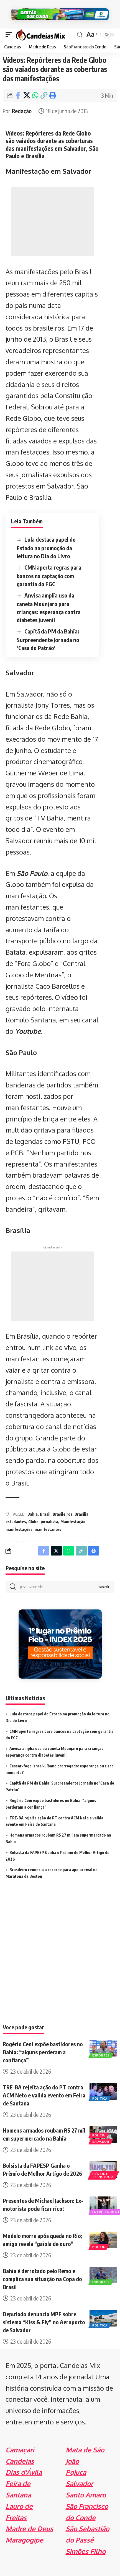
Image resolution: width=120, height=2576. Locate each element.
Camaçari (20, 2449)
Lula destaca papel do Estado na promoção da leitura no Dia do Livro (46, 547)
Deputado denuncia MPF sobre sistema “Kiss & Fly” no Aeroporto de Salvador (44, 2321)
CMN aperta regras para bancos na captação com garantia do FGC (49, 575)
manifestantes (48, 1529)
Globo (33, 1521)
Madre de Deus (29, 2528)
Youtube (28, 1031)
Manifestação (72, 1521)
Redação (22, 110)
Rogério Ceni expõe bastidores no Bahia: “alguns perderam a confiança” (43, 2051)
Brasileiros (62, 1514)
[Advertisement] (52, 221)
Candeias (20, 2461)
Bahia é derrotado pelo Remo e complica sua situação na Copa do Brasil (42, 2278)
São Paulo (32, 873)
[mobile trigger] (10, 34)
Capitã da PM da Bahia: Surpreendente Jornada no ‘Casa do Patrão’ (48, 639)
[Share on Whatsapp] (35, 95)
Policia (98, 2135)
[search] (80, 34)
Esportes (101, 2055)
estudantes (16, 1521)
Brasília (81, 1514)
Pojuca (76, 2472)
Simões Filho (86, 2551)
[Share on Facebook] (18, 95)
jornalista (49, 1521)
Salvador (100, 2141)
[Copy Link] (44, 95)
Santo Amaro (86, 2495)
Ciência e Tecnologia (103, 2175)
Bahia (32, 1514)
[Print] (52, 95)
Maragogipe (24, 2540)
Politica (100, 2098)
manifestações (19, 1529)
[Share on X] (26, 95)
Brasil (45, 1514)
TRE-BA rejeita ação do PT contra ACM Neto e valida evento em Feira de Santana (44, 2095)
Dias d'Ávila (24, 2472)
